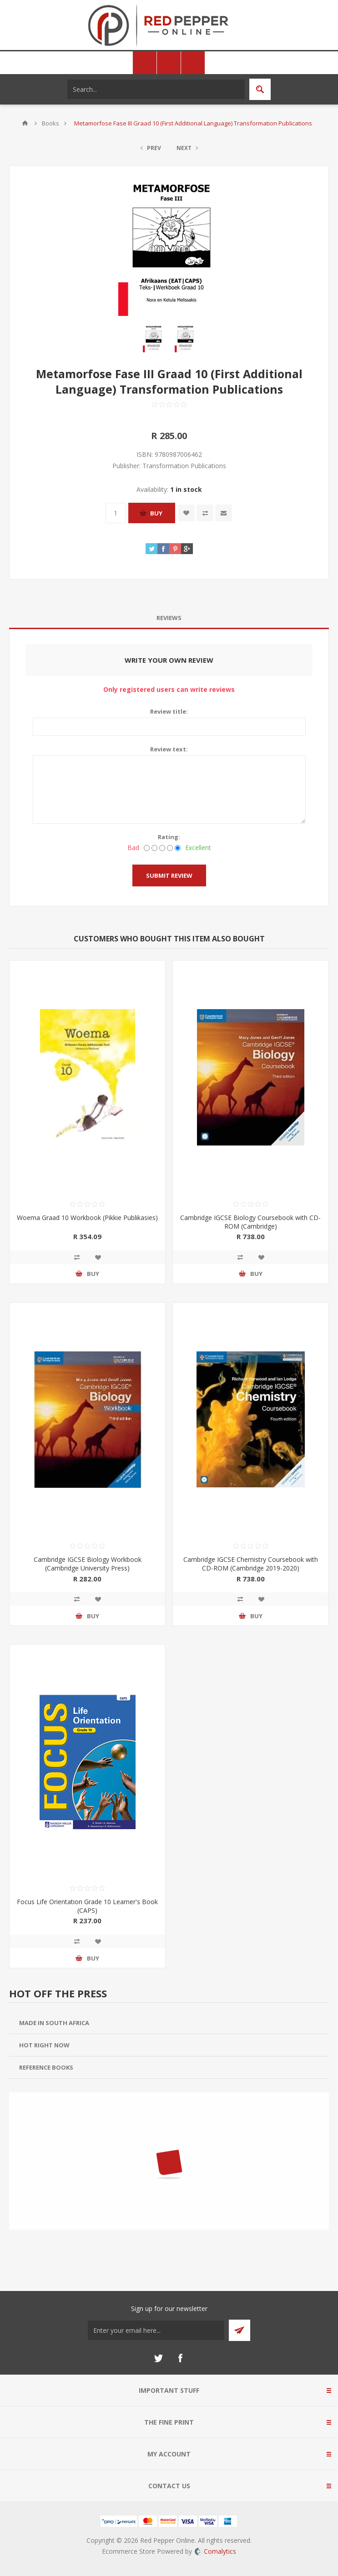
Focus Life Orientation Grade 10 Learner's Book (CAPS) (87, 1906)
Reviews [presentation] (169, 618)
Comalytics (215, 2551)
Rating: (169, 837)
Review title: (169, 711)
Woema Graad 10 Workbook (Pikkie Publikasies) (87, 1217)
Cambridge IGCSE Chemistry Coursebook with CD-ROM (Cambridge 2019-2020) (250, 1563)
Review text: (169, 749)
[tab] (169, 618)
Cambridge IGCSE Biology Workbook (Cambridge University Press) (87, 1563)
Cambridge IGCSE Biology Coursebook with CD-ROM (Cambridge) (250, 1221)
